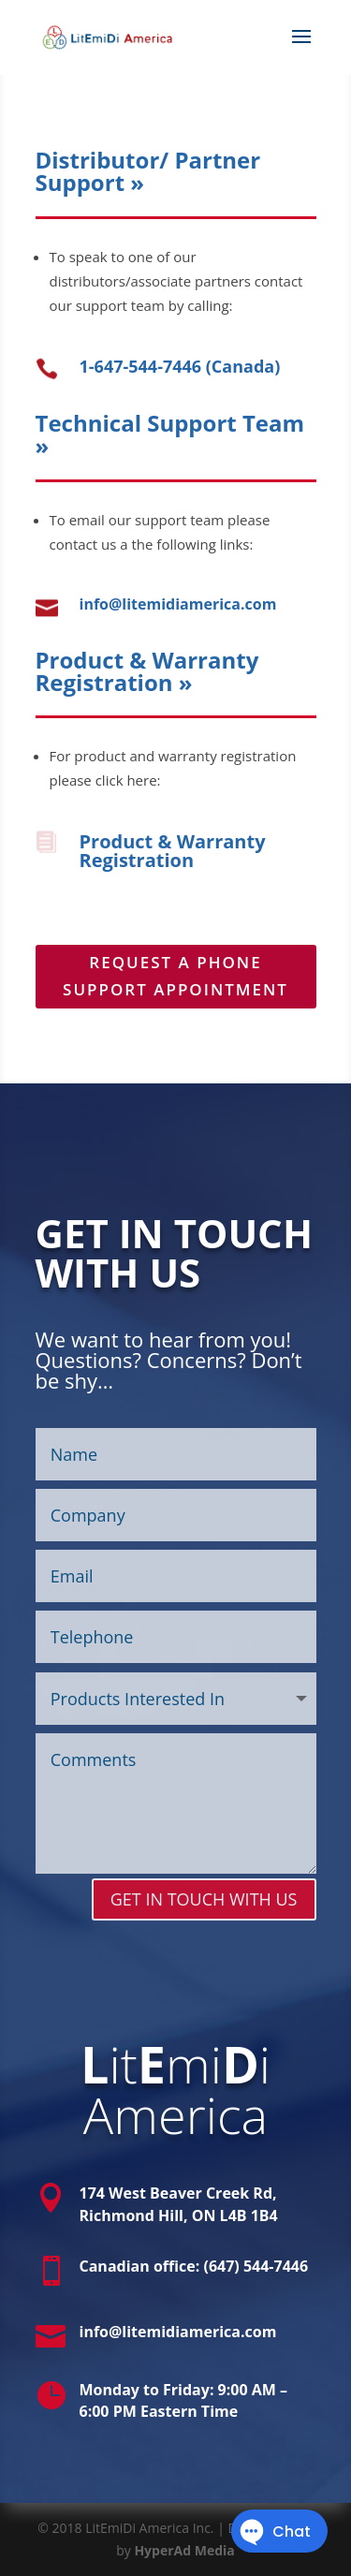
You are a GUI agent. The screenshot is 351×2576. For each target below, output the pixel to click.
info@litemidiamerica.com (178, 604)
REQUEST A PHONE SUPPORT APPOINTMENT (175, 975)
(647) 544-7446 (255, 2266)
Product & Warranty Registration (173, 851)
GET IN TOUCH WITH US (204, 1899)
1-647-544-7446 (141, 366)
